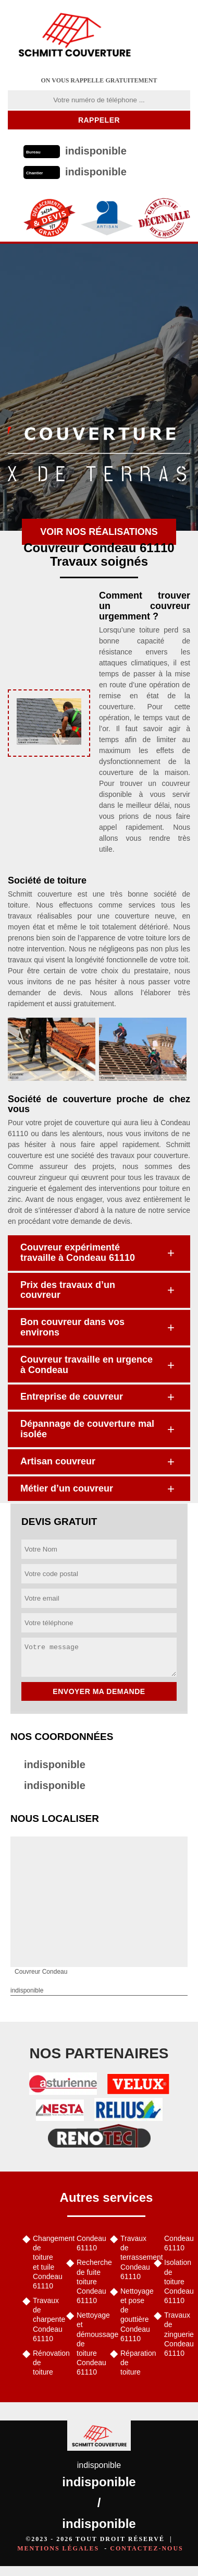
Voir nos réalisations (99, 532)
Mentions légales (58, 2548)
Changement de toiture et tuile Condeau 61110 (46, 2262)
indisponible (54, 1764)
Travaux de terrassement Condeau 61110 (133, 2257)
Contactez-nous (146, 2548)
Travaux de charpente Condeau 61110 (46, 2319)
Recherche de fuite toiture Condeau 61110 (90, 2281)
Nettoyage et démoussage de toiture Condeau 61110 (90, 2343)
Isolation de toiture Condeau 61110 (177, 2281)
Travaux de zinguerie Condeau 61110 (177, 2334)
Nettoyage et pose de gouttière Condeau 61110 (133, 2315)
